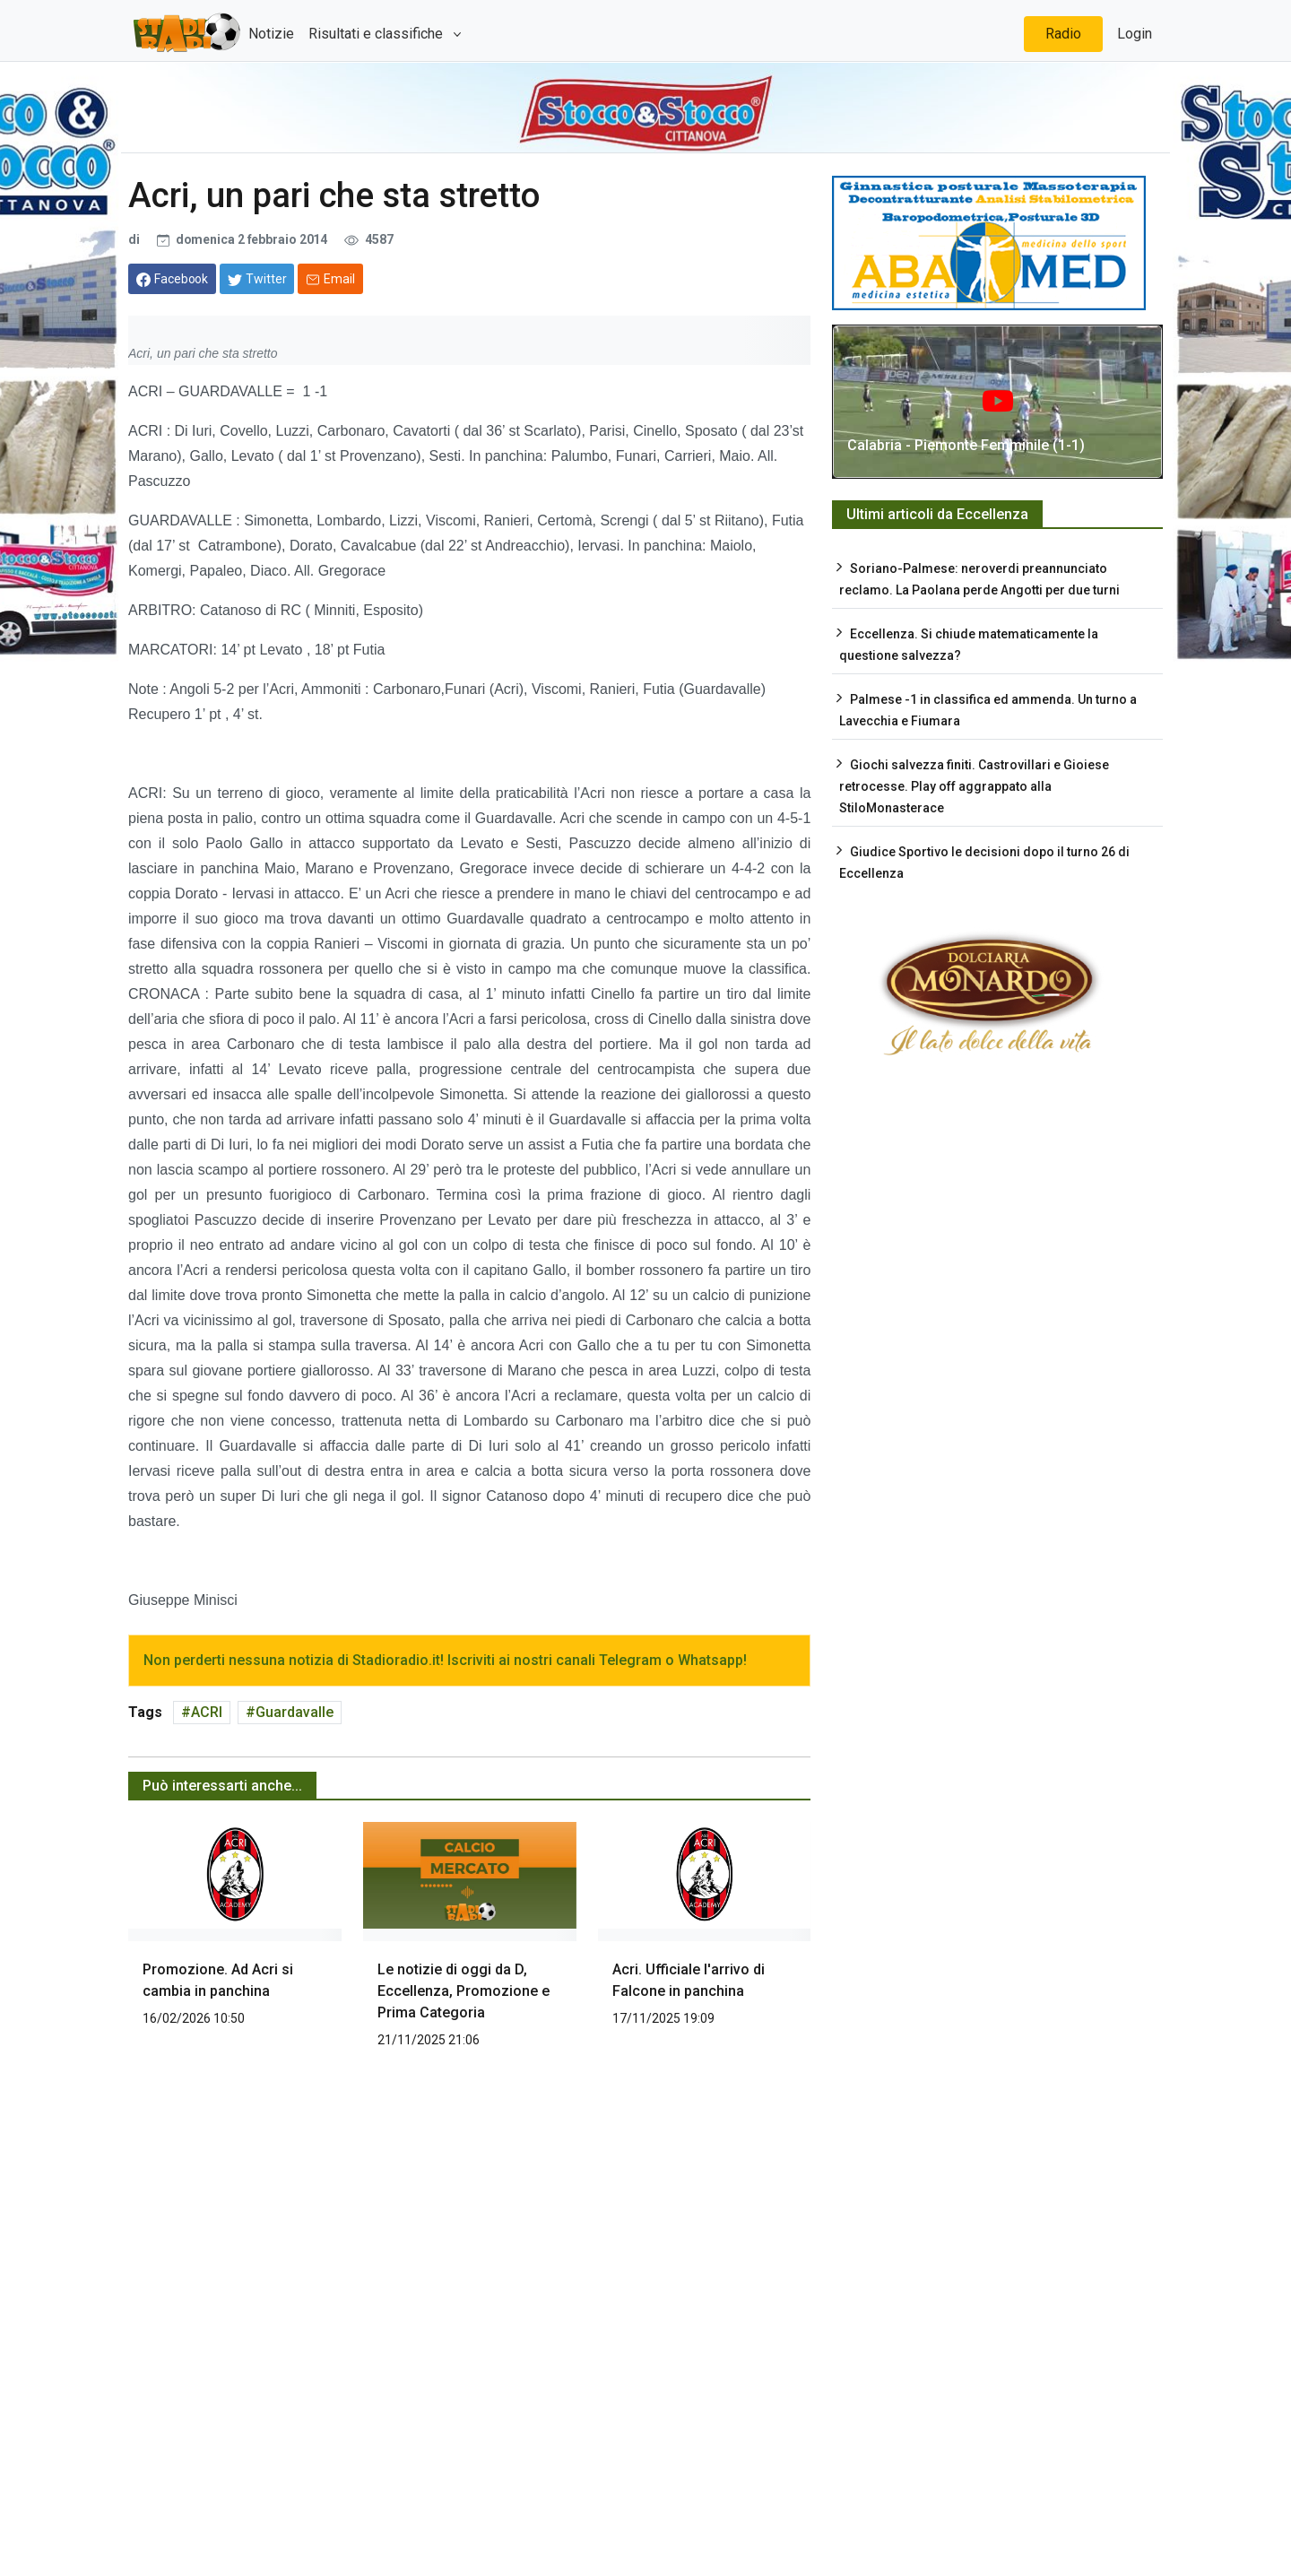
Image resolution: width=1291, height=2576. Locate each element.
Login (1134, 33)
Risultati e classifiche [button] (377, 33)
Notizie (271, 33)
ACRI (206, 1712)
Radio (1063, 33)
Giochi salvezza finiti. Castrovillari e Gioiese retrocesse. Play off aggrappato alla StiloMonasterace (974, 786)
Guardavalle (295, 1712)
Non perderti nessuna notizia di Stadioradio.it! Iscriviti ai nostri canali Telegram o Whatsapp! (445, 1660)
